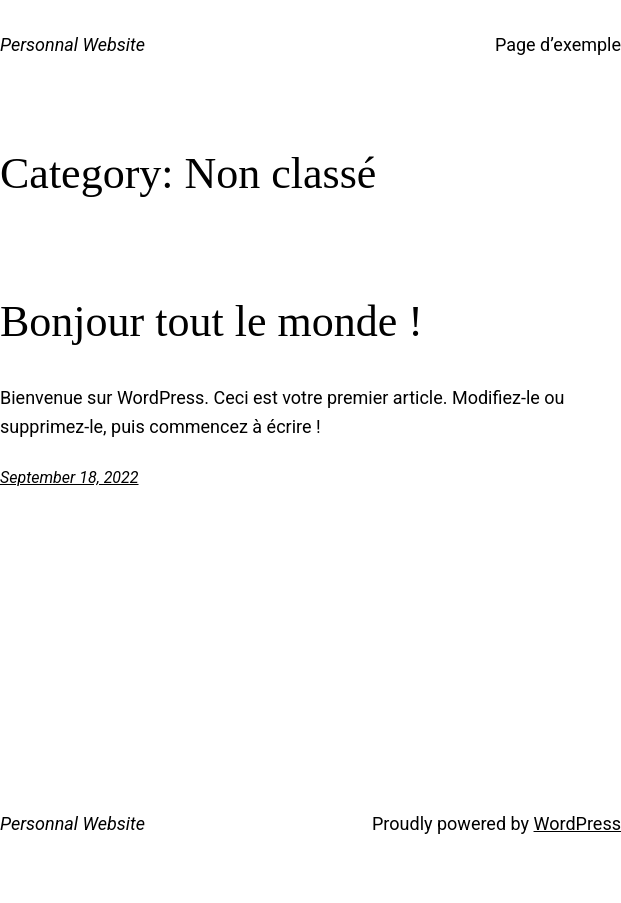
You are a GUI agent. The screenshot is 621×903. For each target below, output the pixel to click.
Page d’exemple (558, 44)
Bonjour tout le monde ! (211, 321)
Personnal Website (72, 44)
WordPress (577, 823)
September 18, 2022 (69, 477)
